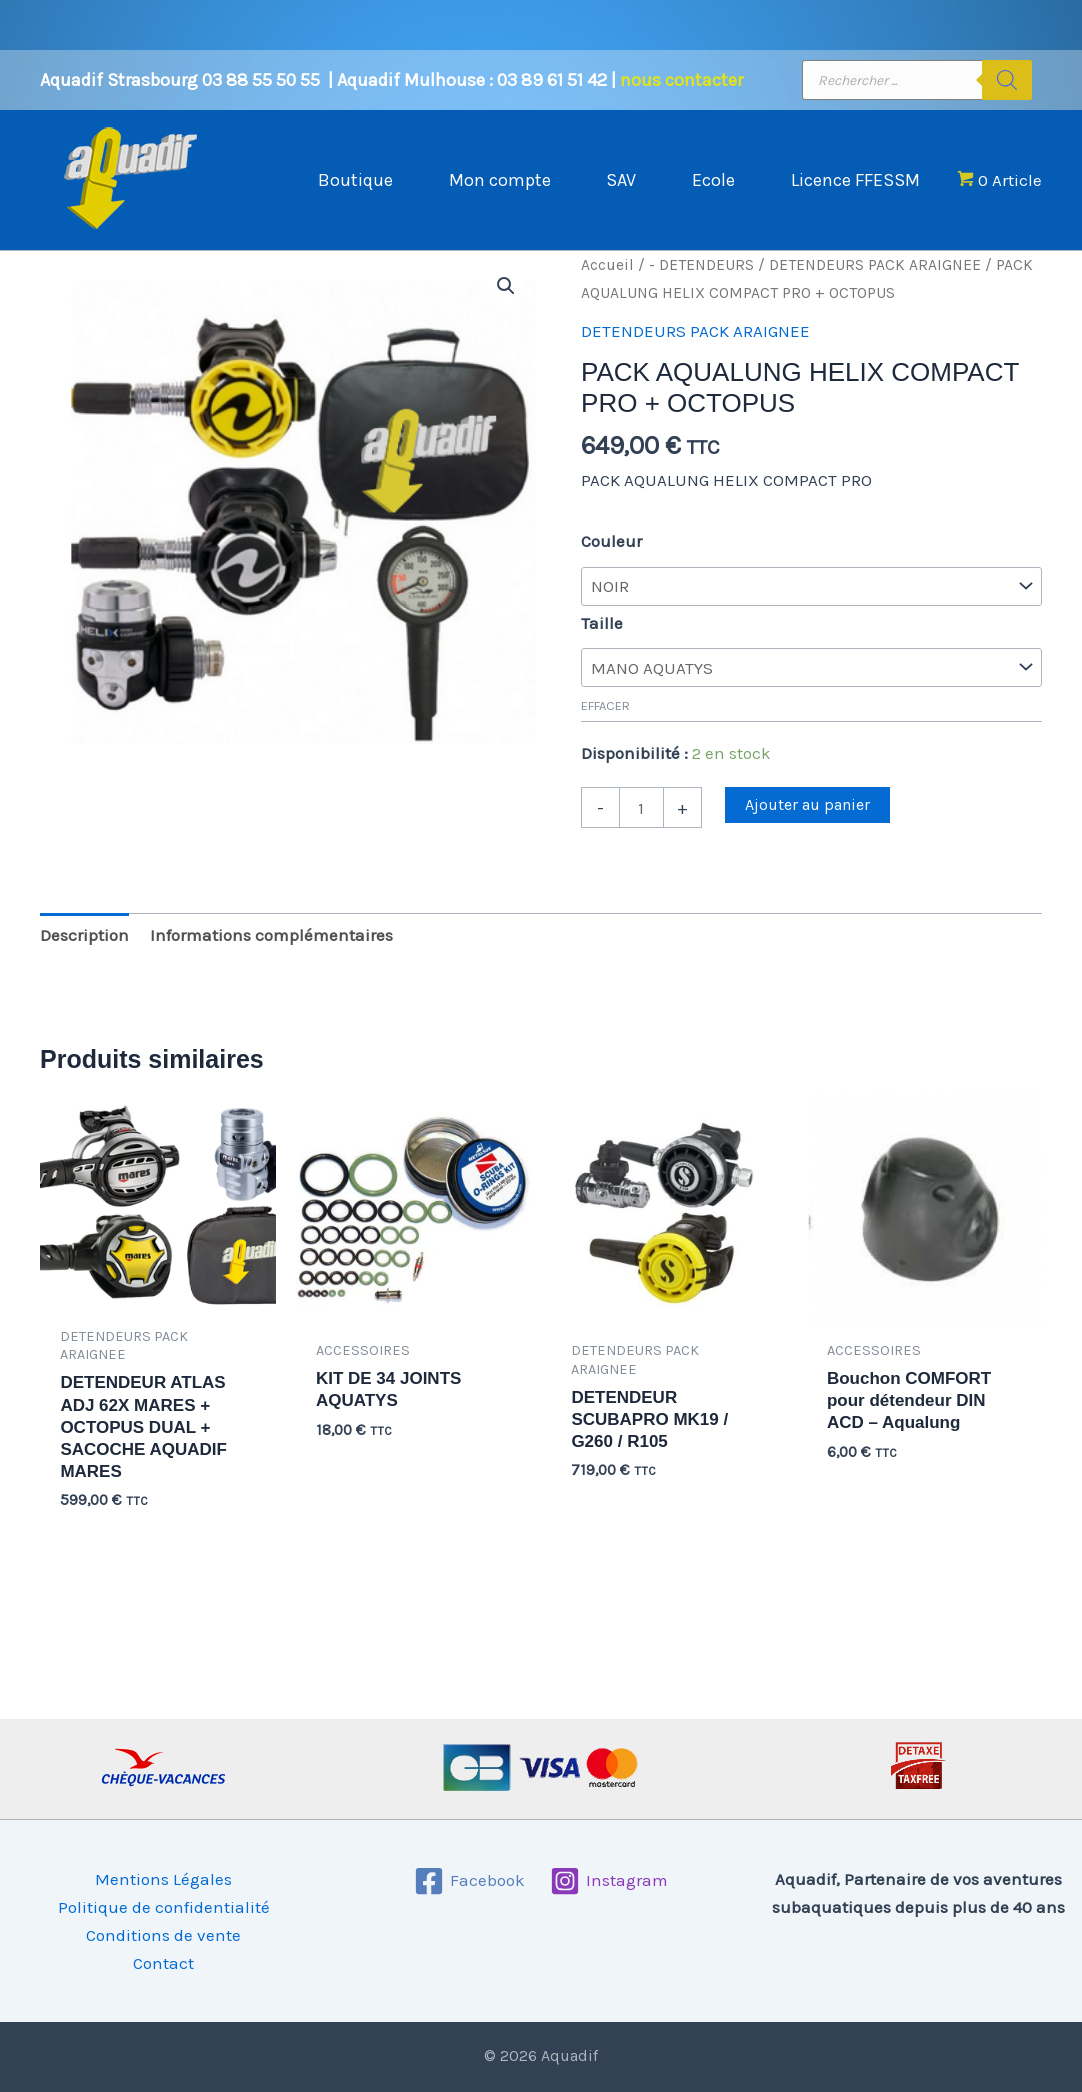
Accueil (607, 285)
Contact (163, 1963)
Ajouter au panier (807, 824)
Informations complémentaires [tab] (271, 955)
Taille (602, 643)
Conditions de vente (163, 1935)
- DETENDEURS (701, 285)
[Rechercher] (1007, 80)
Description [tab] (84, 955)
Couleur (611, 561)
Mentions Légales (163, 1879)
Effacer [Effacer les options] (605, 725)
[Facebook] (469, 1881)
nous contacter (681, 80)
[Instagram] (609, 1881)
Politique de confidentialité (164, 1907)
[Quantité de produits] (641, 827)
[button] (506, 306)
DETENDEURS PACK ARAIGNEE (875, 285)
